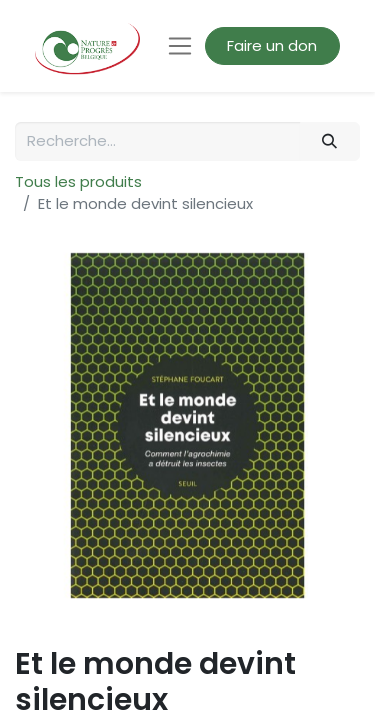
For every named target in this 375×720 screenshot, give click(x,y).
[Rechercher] (330, 141)
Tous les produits (78, 181)
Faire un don (272, 45)
